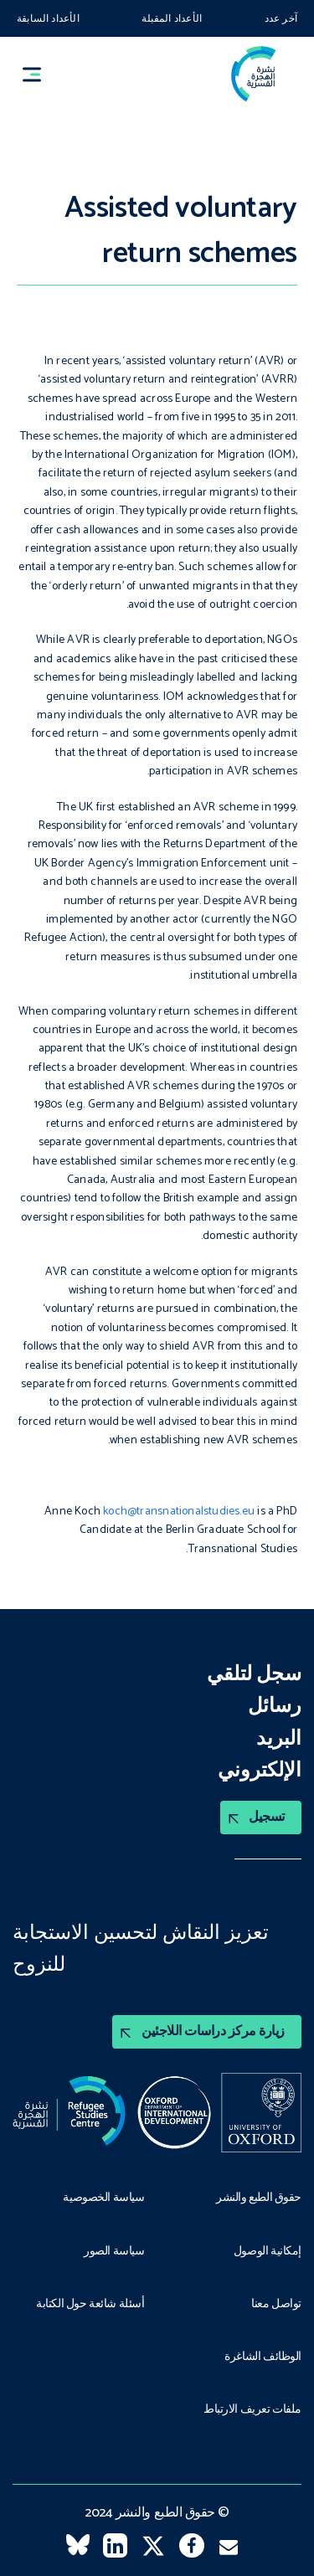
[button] (39, 74)
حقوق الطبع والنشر (258, 2198)
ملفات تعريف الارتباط (252, 2410)
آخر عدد (281, 19)
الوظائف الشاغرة (262, 2357)
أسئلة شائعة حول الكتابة (90, 2304)
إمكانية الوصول (267, 2252)
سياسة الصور (114, 2252)
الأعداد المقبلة (172, 19)
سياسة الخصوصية (103, 2198)
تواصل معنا (276, 2304)
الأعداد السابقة (48, 19)
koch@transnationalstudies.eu (179, 1511)
